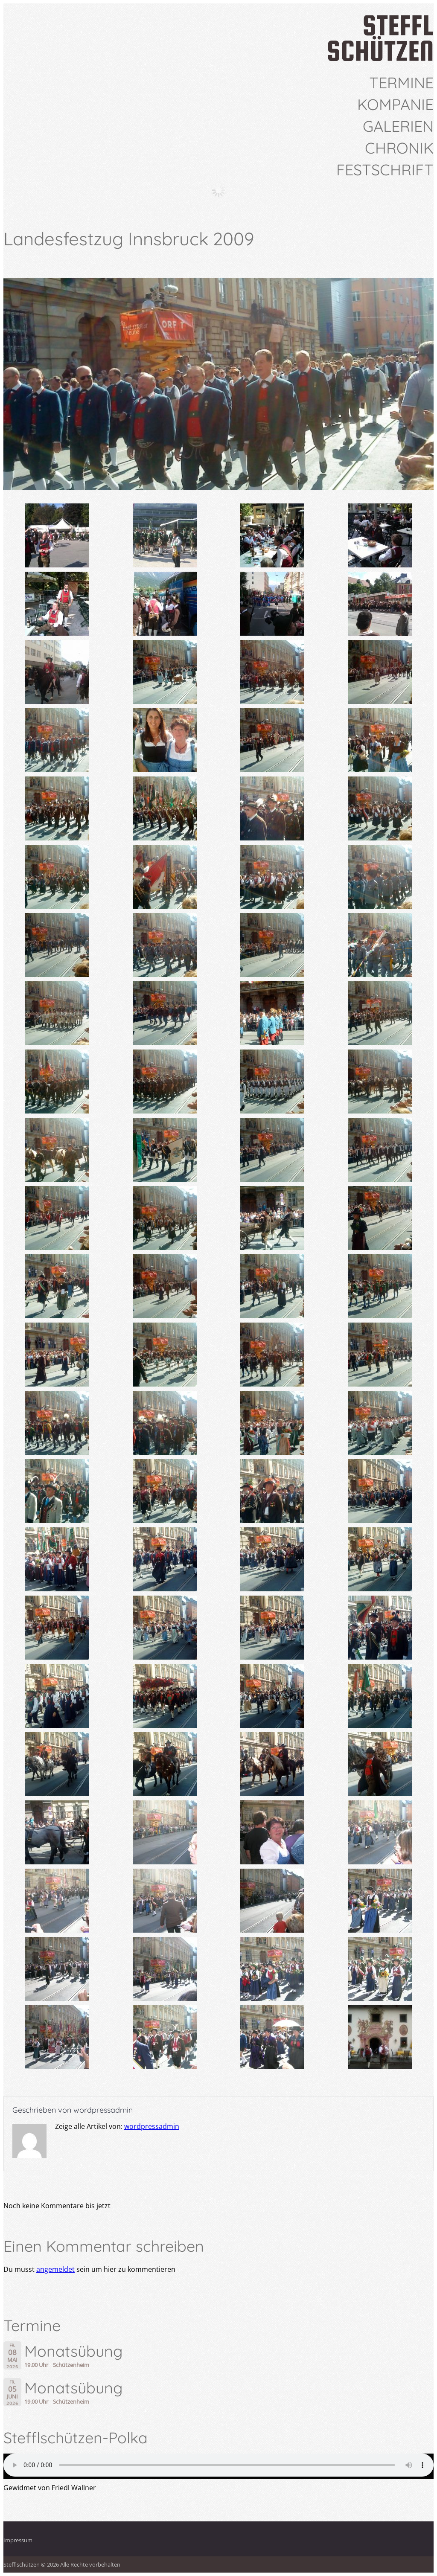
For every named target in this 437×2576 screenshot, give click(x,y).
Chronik (399, 148)
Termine (401, 82)
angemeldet (55, 2269)
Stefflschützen (21, 2564)
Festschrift (385, 169)
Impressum (17, 2540)
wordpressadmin (103, 2110)
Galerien (398, 126)
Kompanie (395, 104)
